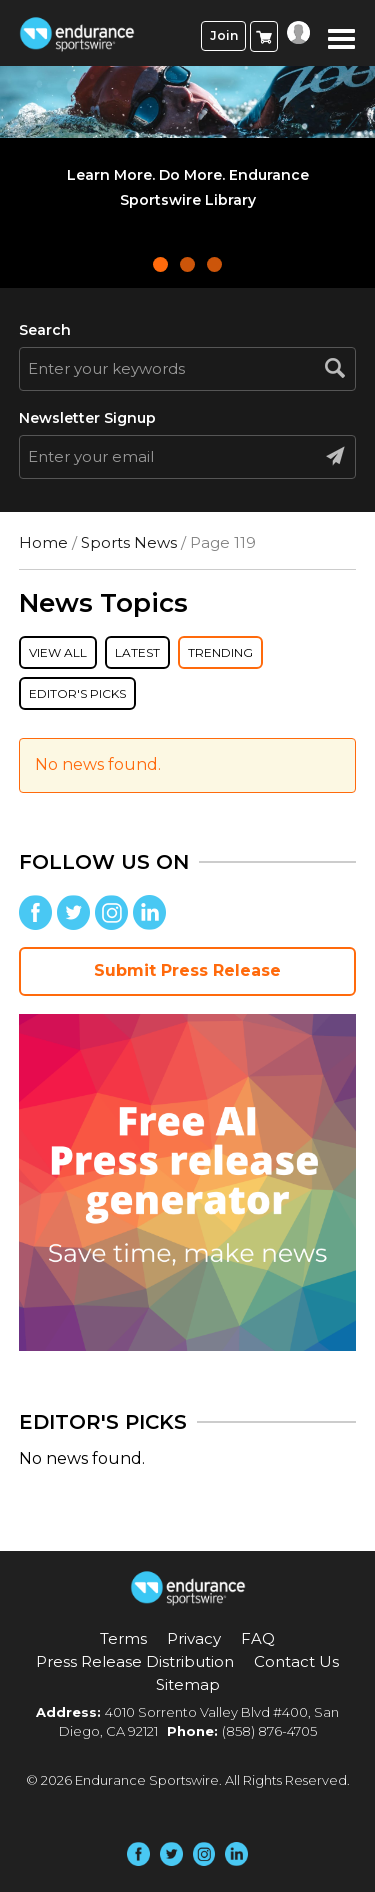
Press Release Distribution (135, 1661)
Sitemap (188, 1684)
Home (43, 542)
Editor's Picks (77, 693)
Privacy (194, 1638)
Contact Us (296, 1661)
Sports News (129, 542)
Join (224, 35)
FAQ (258, 1638)
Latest (137, 652)
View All (58, 652)
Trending (220, 652)
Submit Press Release (187, 970)
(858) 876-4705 (269, 1731)
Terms (123, 1638)
